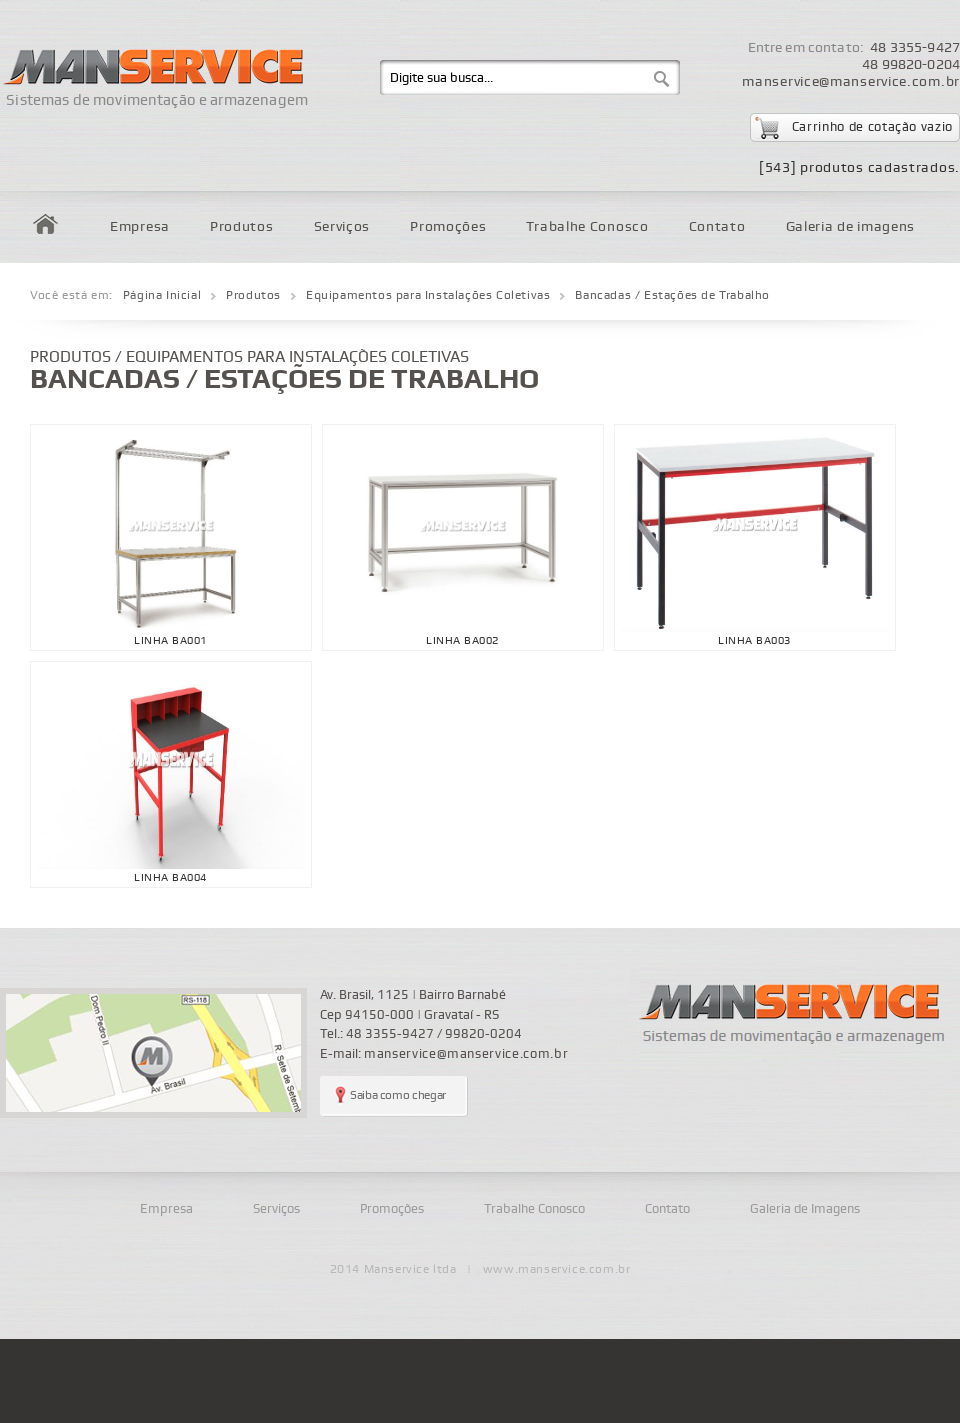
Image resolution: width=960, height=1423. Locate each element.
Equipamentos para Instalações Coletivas (428, 295)
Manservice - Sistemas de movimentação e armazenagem (151, 57)
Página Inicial (162, 295)
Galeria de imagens (851, 226)
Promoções (448, 226)
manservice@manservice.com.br (851, 81)
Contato (717, 226)
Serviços (342, 226)
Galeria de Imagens (805, 1209)
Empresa (140, 226)
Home (45, 224)
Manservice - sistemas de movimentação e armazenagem (794, 1014)
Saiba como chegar (398, 1095)
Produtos (242, 226)
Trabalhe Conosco (587, 226)
